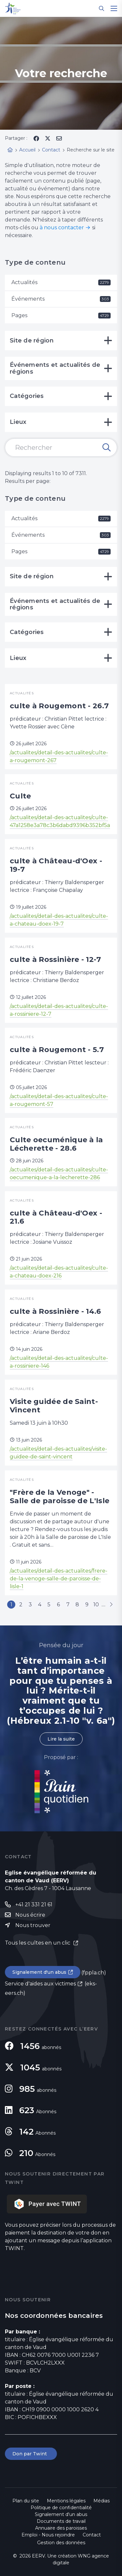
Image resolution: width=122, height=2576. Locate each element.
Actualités (61, 282)
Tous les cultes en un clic (38, 1943)
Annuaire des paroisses (61, 2528)
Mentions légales (66, 2501)
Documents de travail (61, 2521)
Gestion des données (61, 2543)
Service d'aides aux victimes (40, 1984)
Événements (61, 299)
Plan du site (25, 2501)
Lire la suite (61, 1739)
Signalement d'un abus (39, 1972)
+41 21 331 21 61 (33, 1904)
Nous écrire (30, 1915)
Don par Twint (30, 2454)
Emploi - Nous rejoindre (48, 2535)
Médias (101, 2501)
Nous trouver (32, 1925)
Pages (61, 315)
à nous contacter (62, 227)
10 (96, 1604)
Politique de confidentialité (61, 2507)
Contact (92, 2535)
